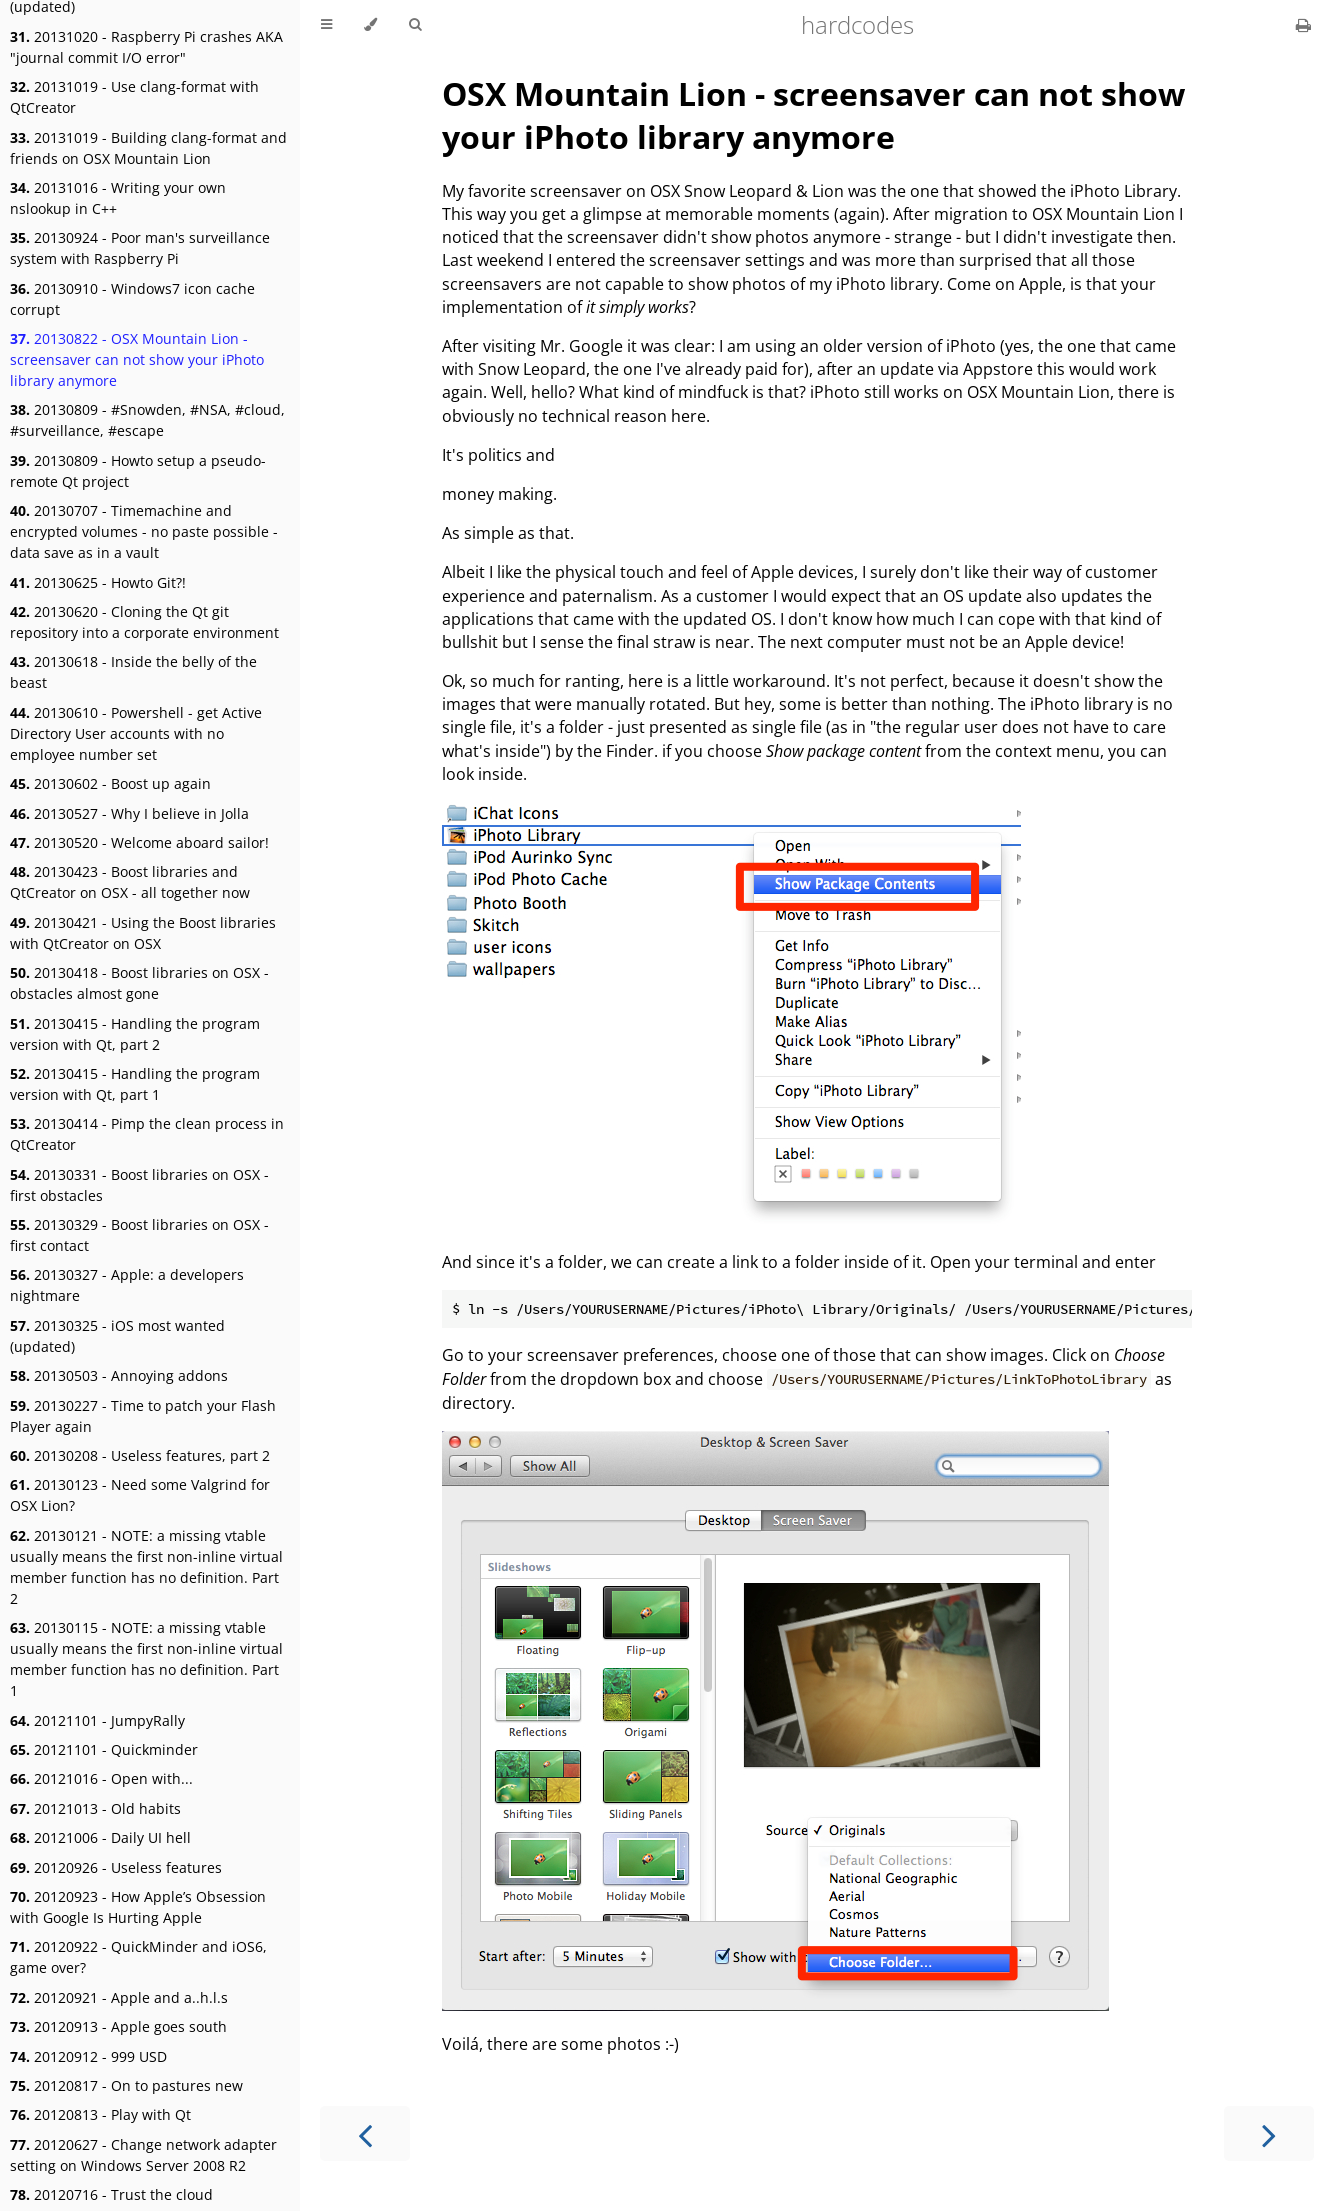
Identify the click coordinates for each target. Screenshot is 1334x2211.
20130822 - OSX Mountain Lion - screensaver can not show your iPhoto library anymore (137, 359)
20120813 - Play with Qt (100, 2114)
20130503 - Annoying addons (119, 1375)
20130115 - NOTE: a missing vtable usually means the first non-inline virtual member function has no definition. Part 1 (146, 1659)
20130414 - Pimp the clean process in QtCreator (147, 1134)
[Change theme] (370, 25)
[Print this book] (1303, 25)
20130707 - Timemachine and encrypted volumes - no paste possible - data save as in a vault (144, 531)
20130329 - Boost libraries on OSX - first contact (139, 1235)
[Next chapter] (1269, 2133)
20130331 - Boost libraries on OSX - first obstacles (139, 1185)
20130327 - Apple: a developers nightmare (127, 1285)
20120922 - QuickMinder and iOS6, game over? (138, 1957)
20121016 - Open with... (101, 1778)
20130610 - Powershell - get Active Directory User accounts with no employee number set (136, 733)
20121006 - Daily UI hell (100, 1837)
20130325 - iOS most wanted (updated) (117, 1336)
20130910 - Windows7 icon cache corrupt (132, 299)
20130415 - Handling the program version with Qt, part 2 (135, 1034)
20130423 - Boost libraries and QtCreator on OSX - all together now (130, 882)
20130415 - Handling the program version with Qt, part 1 (135, 1084)
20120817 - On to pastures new (126, 2085)
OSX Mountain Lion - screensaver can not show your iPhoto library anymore (813, 115)
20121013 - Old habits (95, 1808)
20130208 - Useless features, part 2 (140, 1455)
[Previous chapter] (365, 2133)
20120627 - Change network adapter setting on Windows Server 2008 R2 (143, 2155)
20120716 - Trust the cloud (111, 2194)
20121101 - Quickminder (104, 1749)
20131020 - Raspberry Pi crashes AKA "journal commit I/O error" (146, 47)
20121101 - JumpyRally (97, 1720)
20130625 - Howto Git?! (98, 582)
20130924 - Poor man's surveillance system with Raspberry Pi (140, 248)
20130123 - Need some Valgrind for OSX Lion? (140, 1495)
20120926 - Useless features (116, 1867)
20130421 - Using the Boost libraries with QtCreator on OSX (143, 933)
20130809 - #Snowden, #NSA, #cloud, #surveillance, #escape (147, 420)
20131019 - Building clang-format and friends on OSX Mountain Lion (148, 148)
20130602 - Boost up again (110, 783)
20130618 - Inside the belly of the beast (133, 672)
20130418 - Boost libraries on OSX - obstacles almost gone (139, 983)
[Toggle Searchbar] (415, 25)
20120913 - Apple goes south (118, 2026)
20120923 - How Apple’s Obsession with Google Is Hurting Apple (138, 1907)
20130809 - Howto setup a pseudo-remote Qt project (138, 471)
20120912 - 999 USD (88, 2056)
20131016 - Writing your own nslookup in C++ (118, 198)
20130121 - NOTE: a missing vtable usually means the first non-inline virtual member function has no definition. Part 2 (146, 1567)
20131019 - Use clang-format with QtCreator (134, 97)
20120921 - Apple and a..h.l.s (119, 1997)
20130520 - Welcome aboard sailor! (139, 842)
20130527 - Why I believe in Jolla (129, 813)
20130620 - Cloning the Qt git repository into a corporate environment (144, 622)
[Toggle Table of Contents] (326, 25)
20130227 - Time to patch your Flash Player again (143, 1416)
